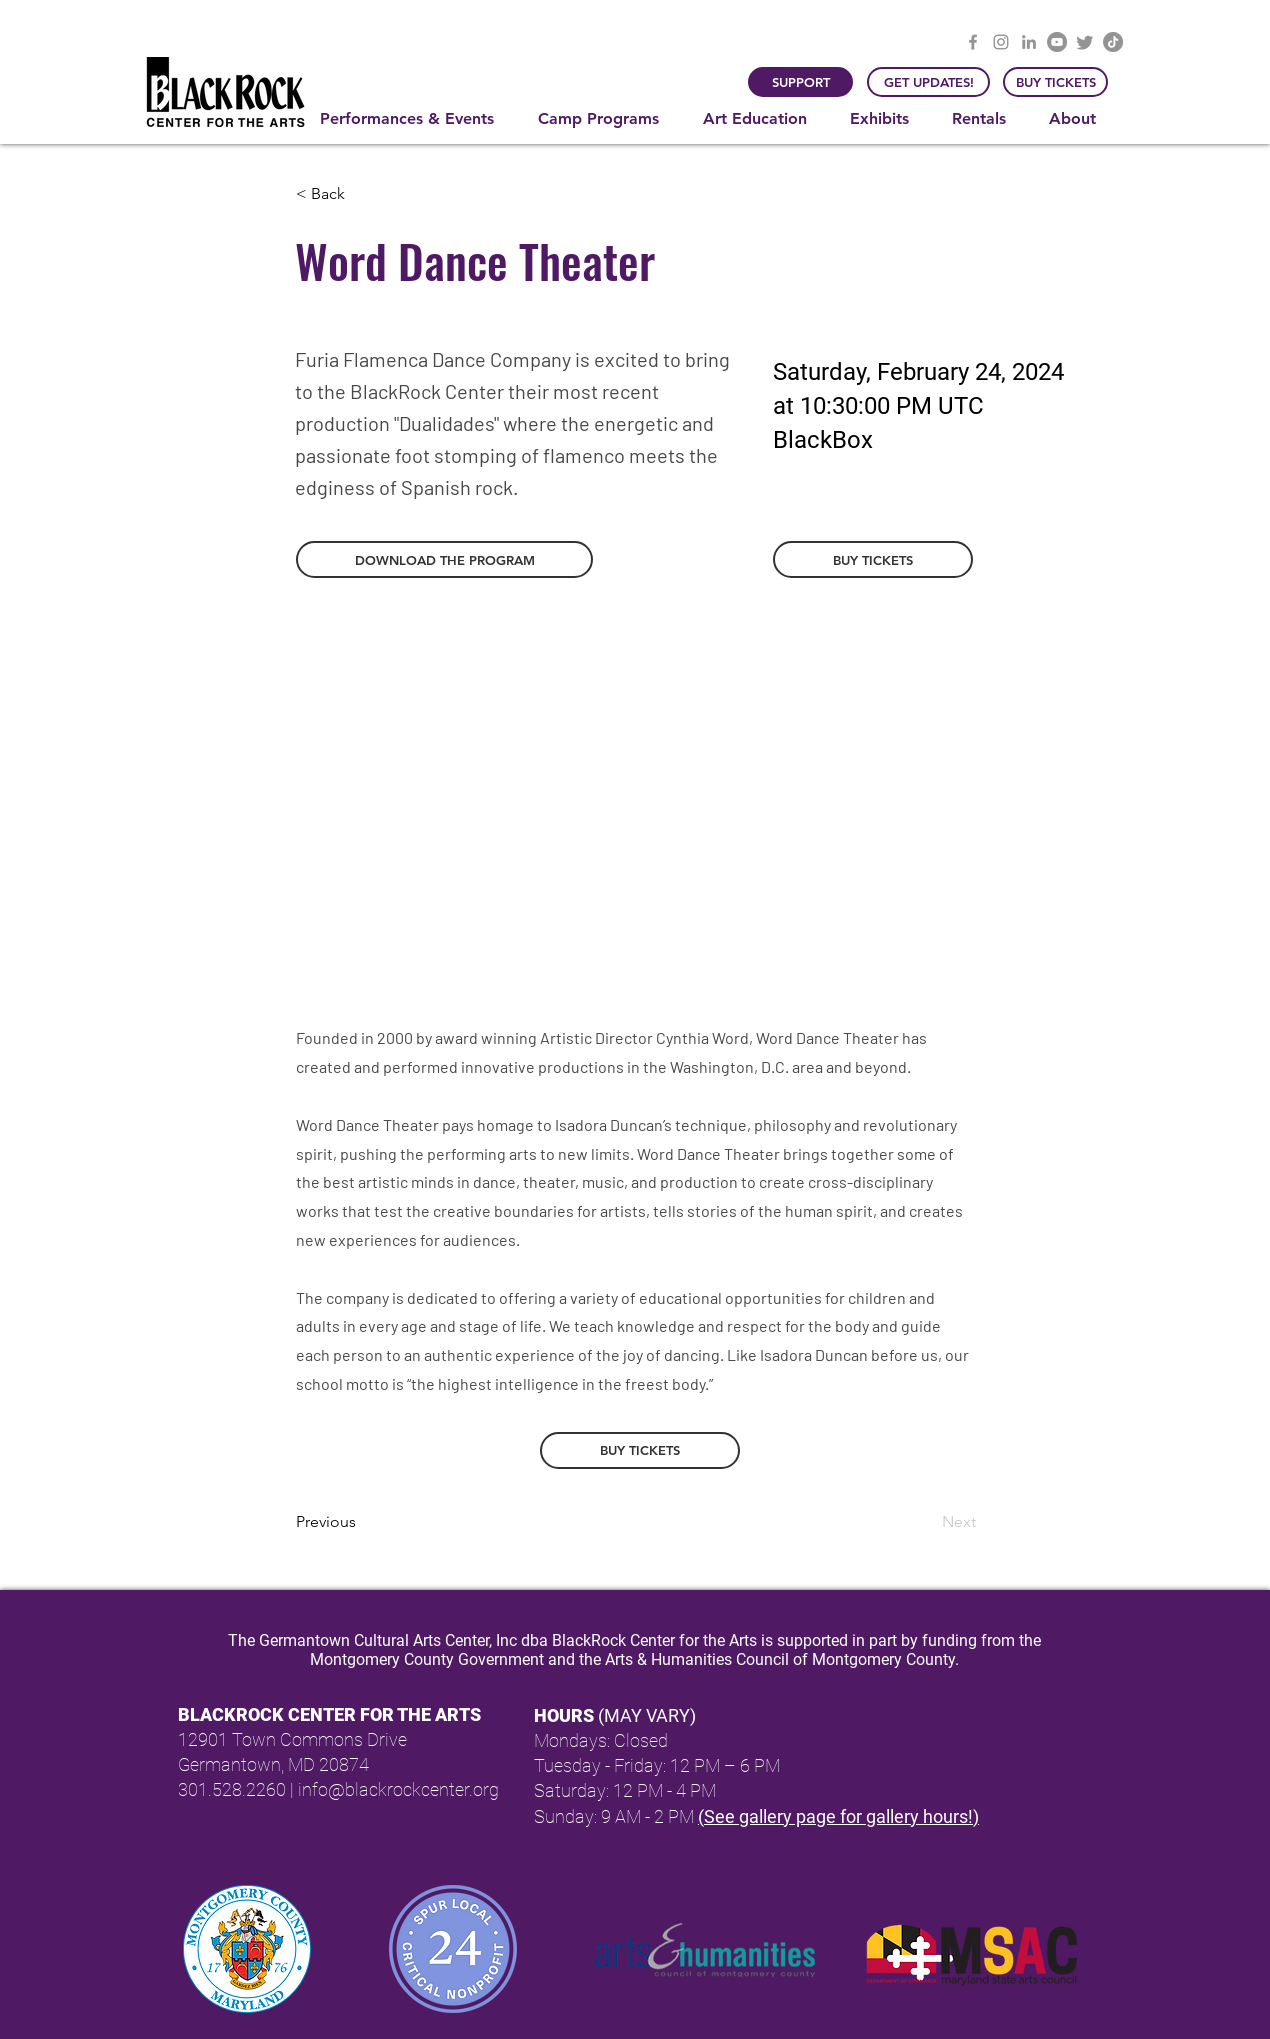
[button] (414, 119)
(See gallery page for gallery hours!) (838, 1816)
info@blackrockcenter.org (398, 1789)
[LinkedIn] (1029, 42)
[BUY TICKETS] (1055, 82)
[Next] (926, 1522)
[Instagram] (1001, 42)
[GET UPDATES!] (928, 82)
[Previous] (362, 1522)
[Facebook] (973, 42)
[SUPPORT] (800, 82)
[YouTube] (1057, 42)
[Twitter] (1085, 42)
